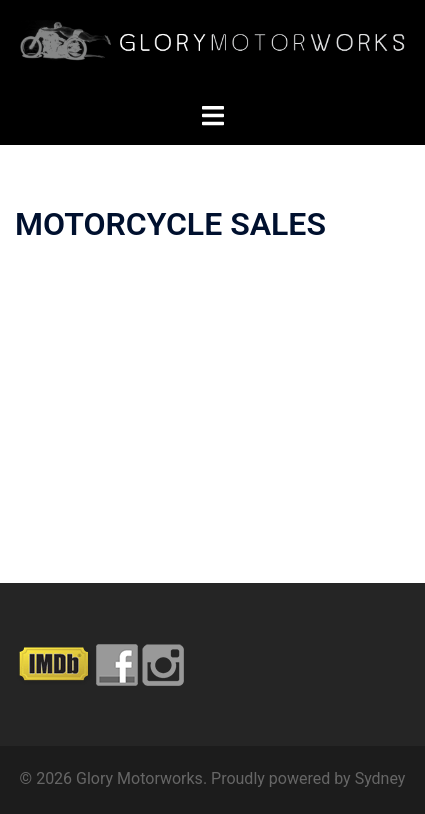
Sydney (380, 778)
